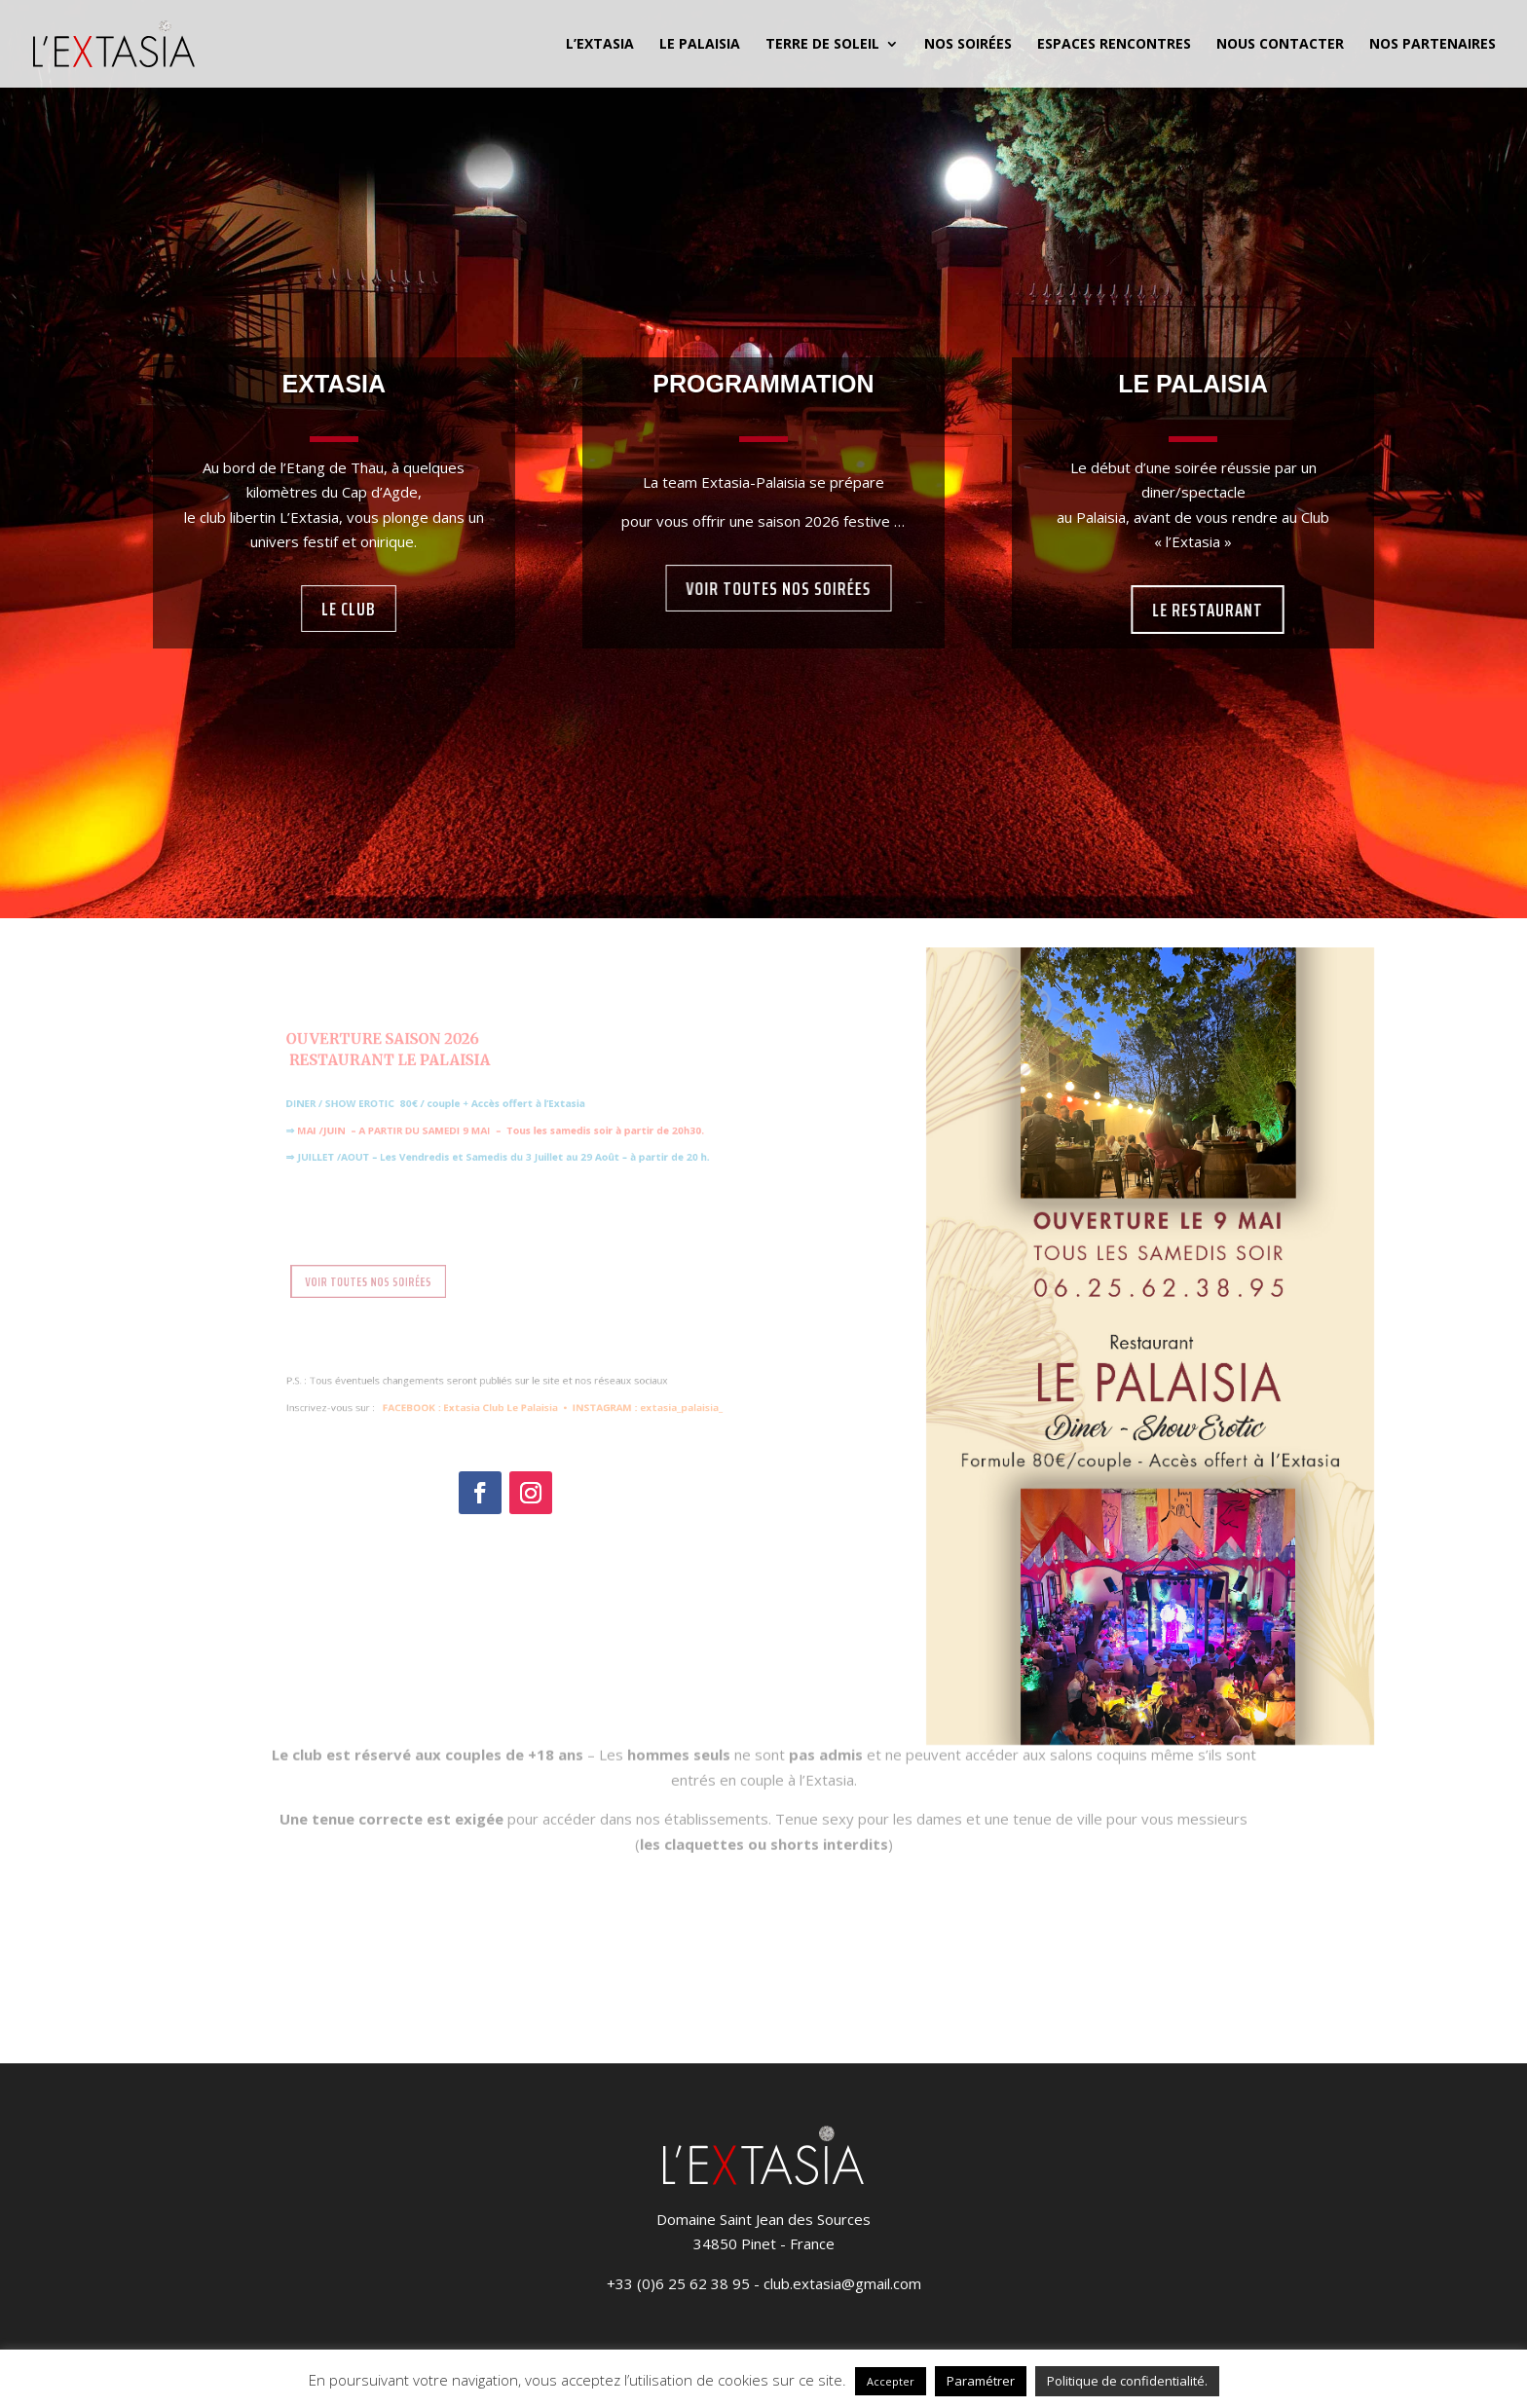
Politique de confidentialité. (1127, 2380)
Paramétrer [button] (981, 2380)
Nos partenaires (1432, 45)
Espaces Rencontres (1114, 45)
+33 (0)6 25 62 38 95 (678, 2283)
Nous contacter (1280, 45)
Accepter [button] (890, 2381)
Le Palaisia (699, 45)
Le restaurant (1207, 610)
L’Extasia (600, 45)
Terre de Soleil (822, 45)
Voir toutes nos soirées (777, 588)
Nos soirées (968, 45)
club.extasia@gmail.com (842, 2283)
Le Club (348, 609)
